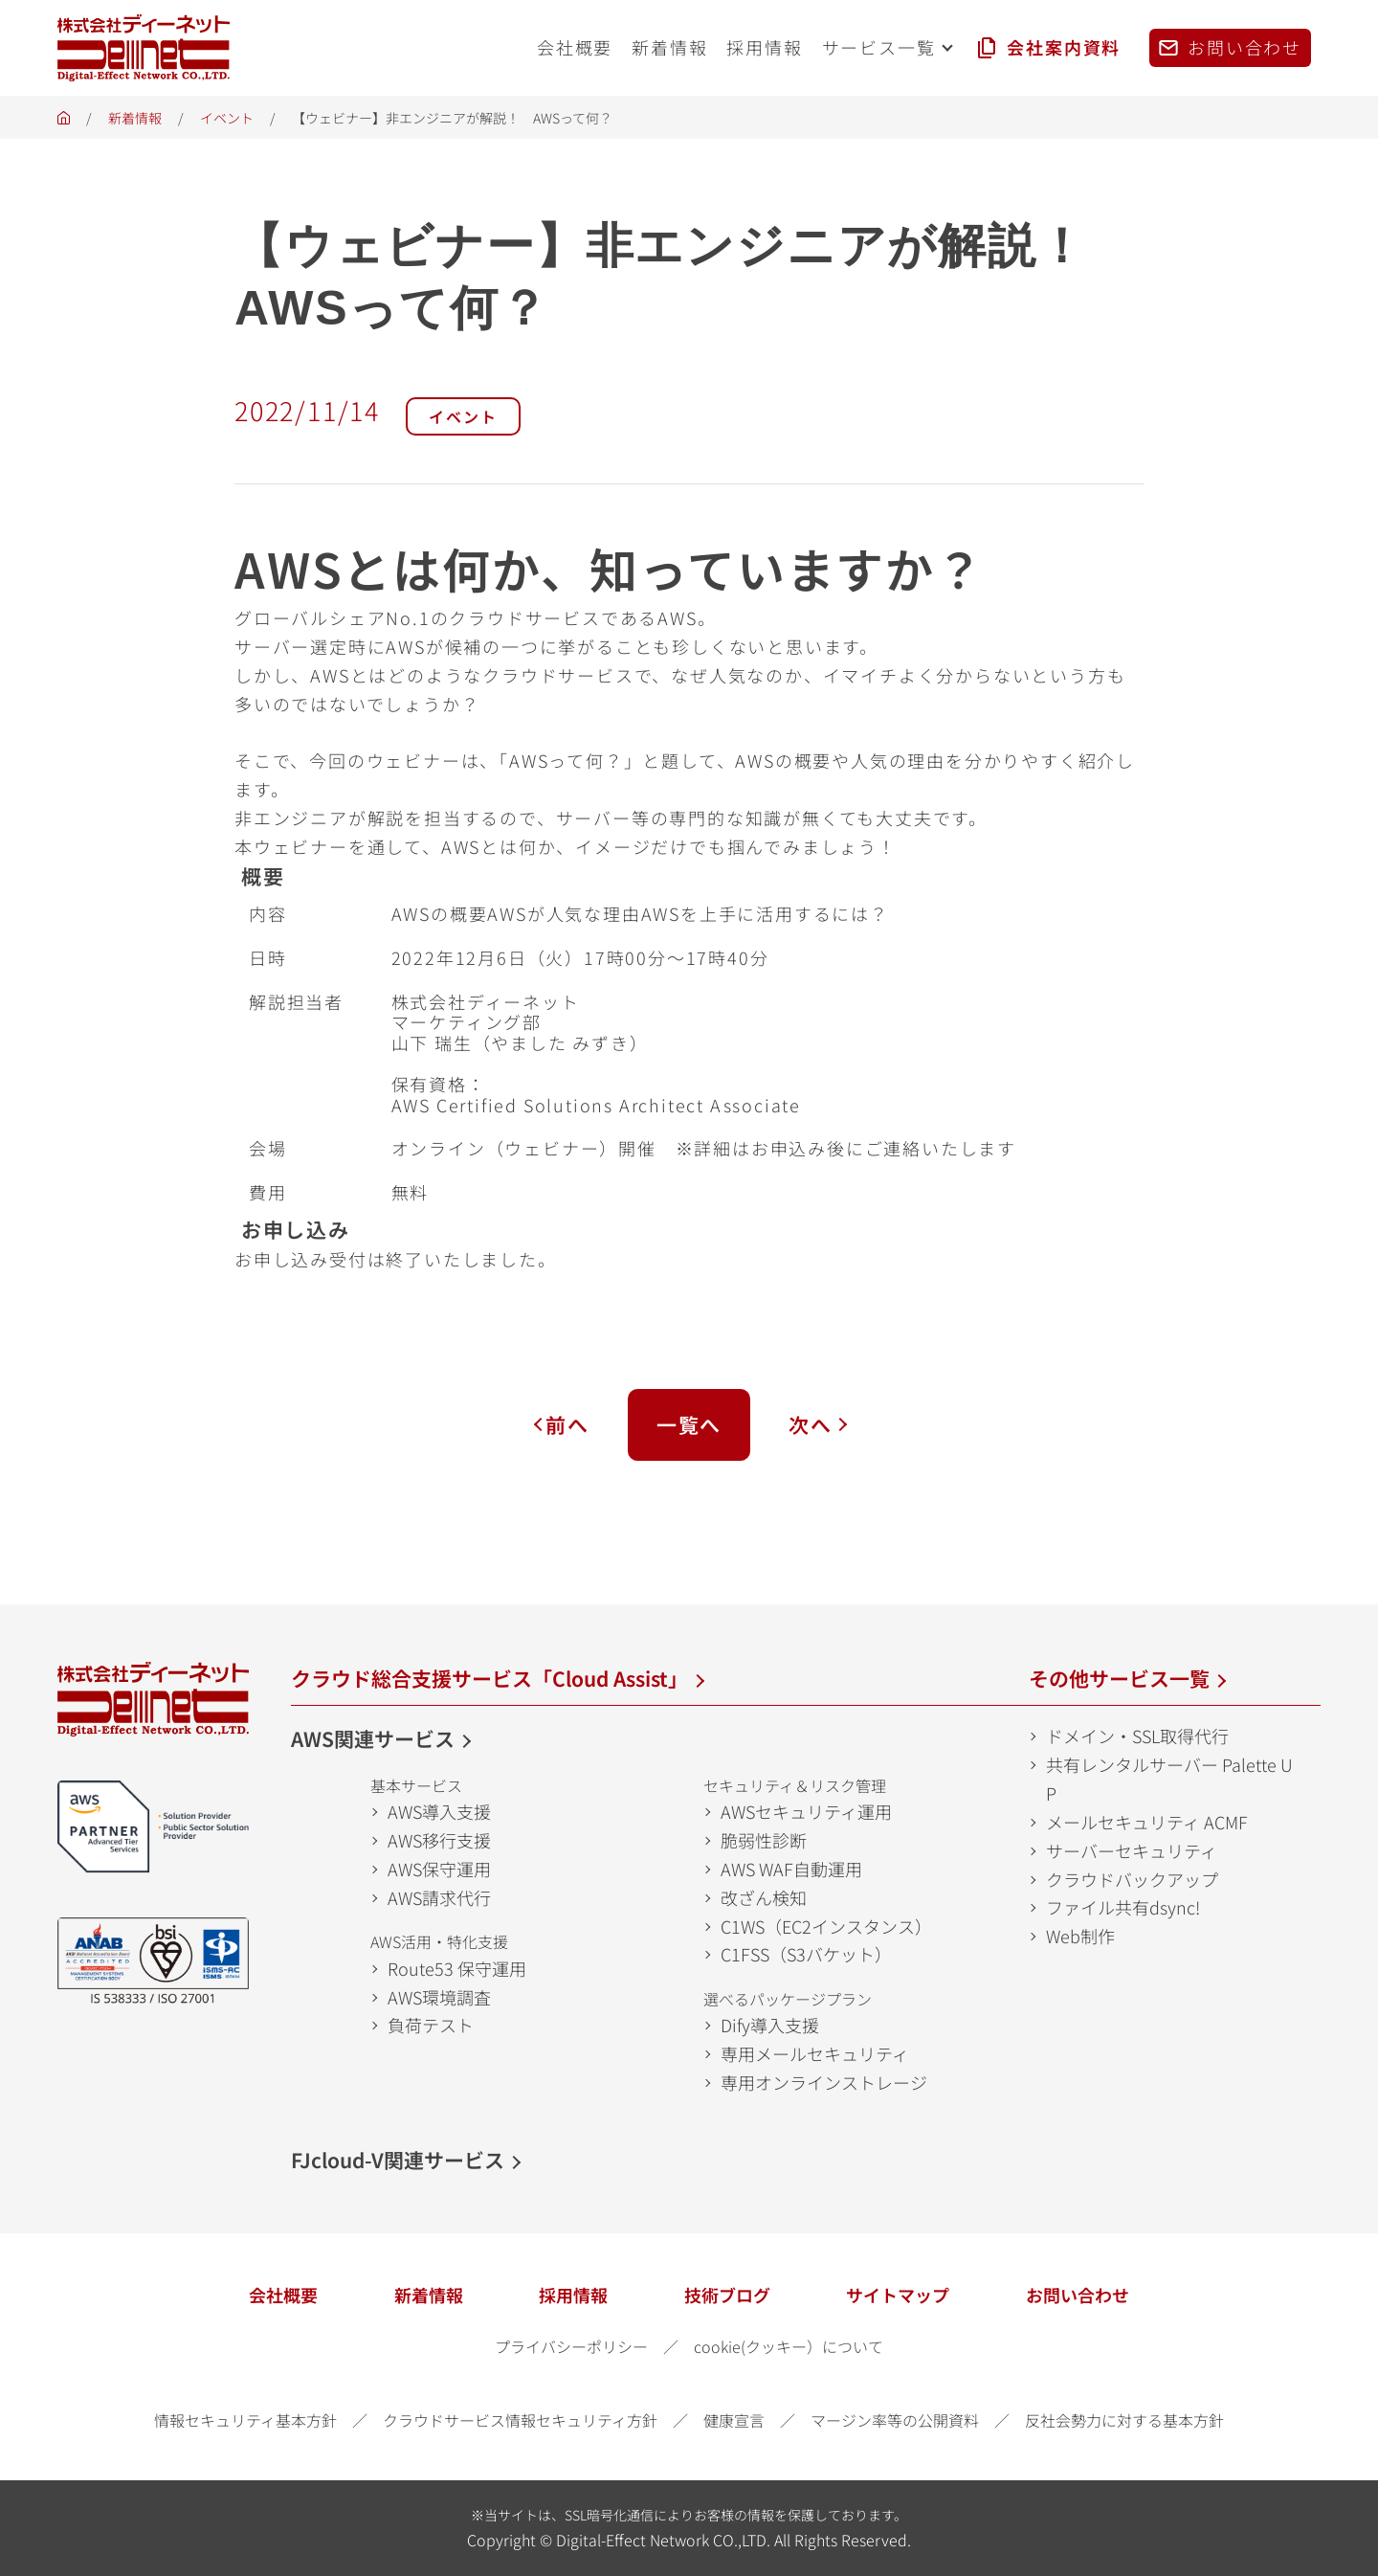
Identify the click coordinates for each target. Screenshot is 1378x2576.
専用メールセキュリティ (815, 2053)
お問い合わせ (1077, 2294)
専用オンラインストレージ (824, 2082)
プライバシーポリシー (571, 2346)
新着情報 (135, 117)
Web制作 (1080, 1935)
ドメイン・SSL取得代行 (1137, 1735)
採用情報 (573, 2294)
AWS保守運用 (439, 1868)
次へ (811, 1424)
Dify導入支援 (770, 2024)
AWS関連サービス (373, 1738)
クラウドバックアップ (1132, 1879)
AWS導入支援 (439, 1811)
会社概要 (283, 2294)
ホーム (63, 123)
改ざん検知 (764, 1897)
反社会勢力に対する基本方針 (1124, 2419)
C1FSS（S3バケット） (806, 1953)
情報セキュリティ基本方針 (245, 2419)
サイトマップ (897, 2294)
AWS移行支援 (439, 1839)
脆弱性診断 (764, 1839)
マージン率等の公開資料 (895, 2419)
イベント (227, 117)
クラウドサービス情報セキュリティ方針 (520, 2419)
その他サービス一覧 (1119, 1678)
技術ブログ (727, 2294)
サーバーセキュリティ (1131, 1850)
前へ (567, 1424)
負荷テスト (431, 2024)
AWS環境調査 (439, 1996)
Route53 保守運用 (457, 1968)
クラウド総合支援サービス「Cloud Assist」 (489, 1678)
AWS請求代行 (439, 1897)
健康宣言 (734, 2419)
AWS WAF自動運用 (791, 1868)
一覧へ (689, 1424)
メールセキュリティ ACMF (1147, 1821)
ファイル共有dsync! (1123, 1906)
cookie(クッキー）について (788, 2346)
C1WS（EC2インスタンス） (826, 1926)
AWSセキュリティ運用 (806, 1811)
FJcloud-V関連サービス (397, 2159)
